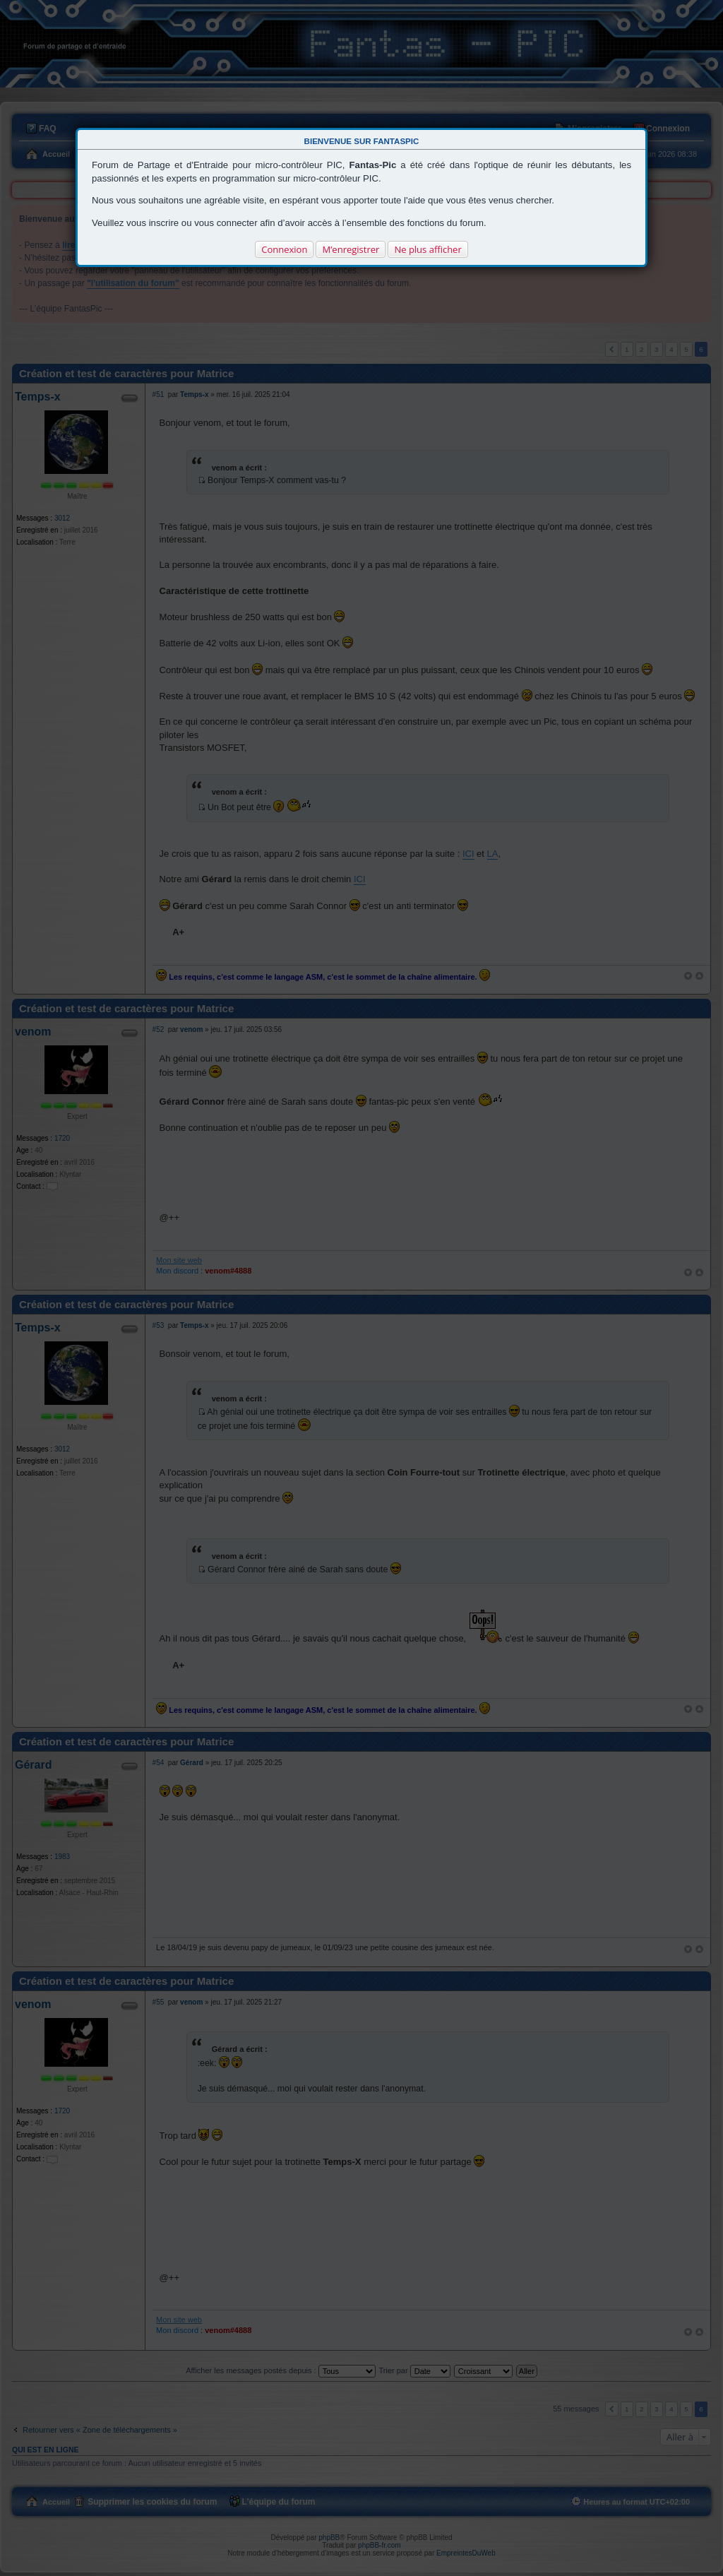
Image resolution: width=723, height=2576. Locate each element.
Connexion (284, 249)
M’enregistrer (350, 249)
